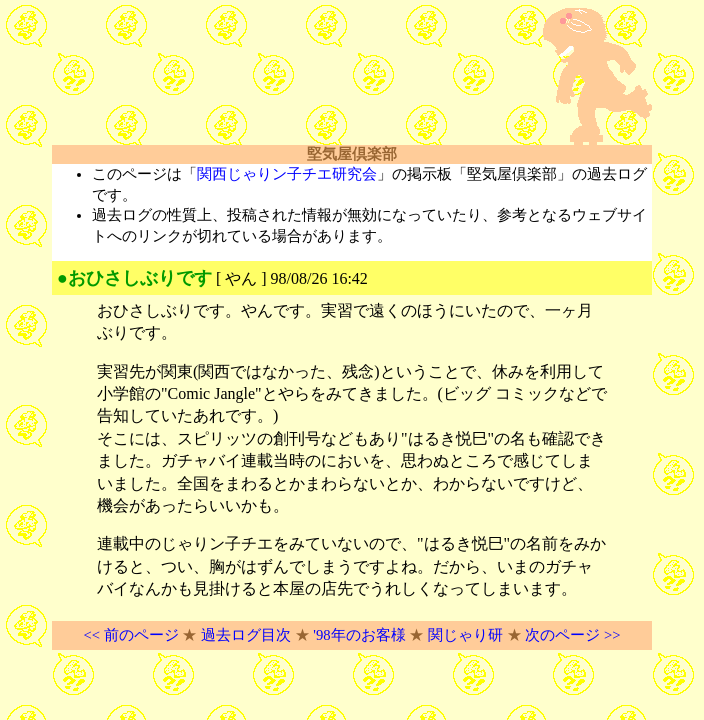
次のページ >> (572, 635)
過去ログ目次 (246, 635)
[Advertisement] (286, 77)
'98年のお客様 (359, 635)
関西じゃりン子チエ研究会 (287, 174)
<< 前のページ (130, 635)
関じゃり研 (465, 635)
